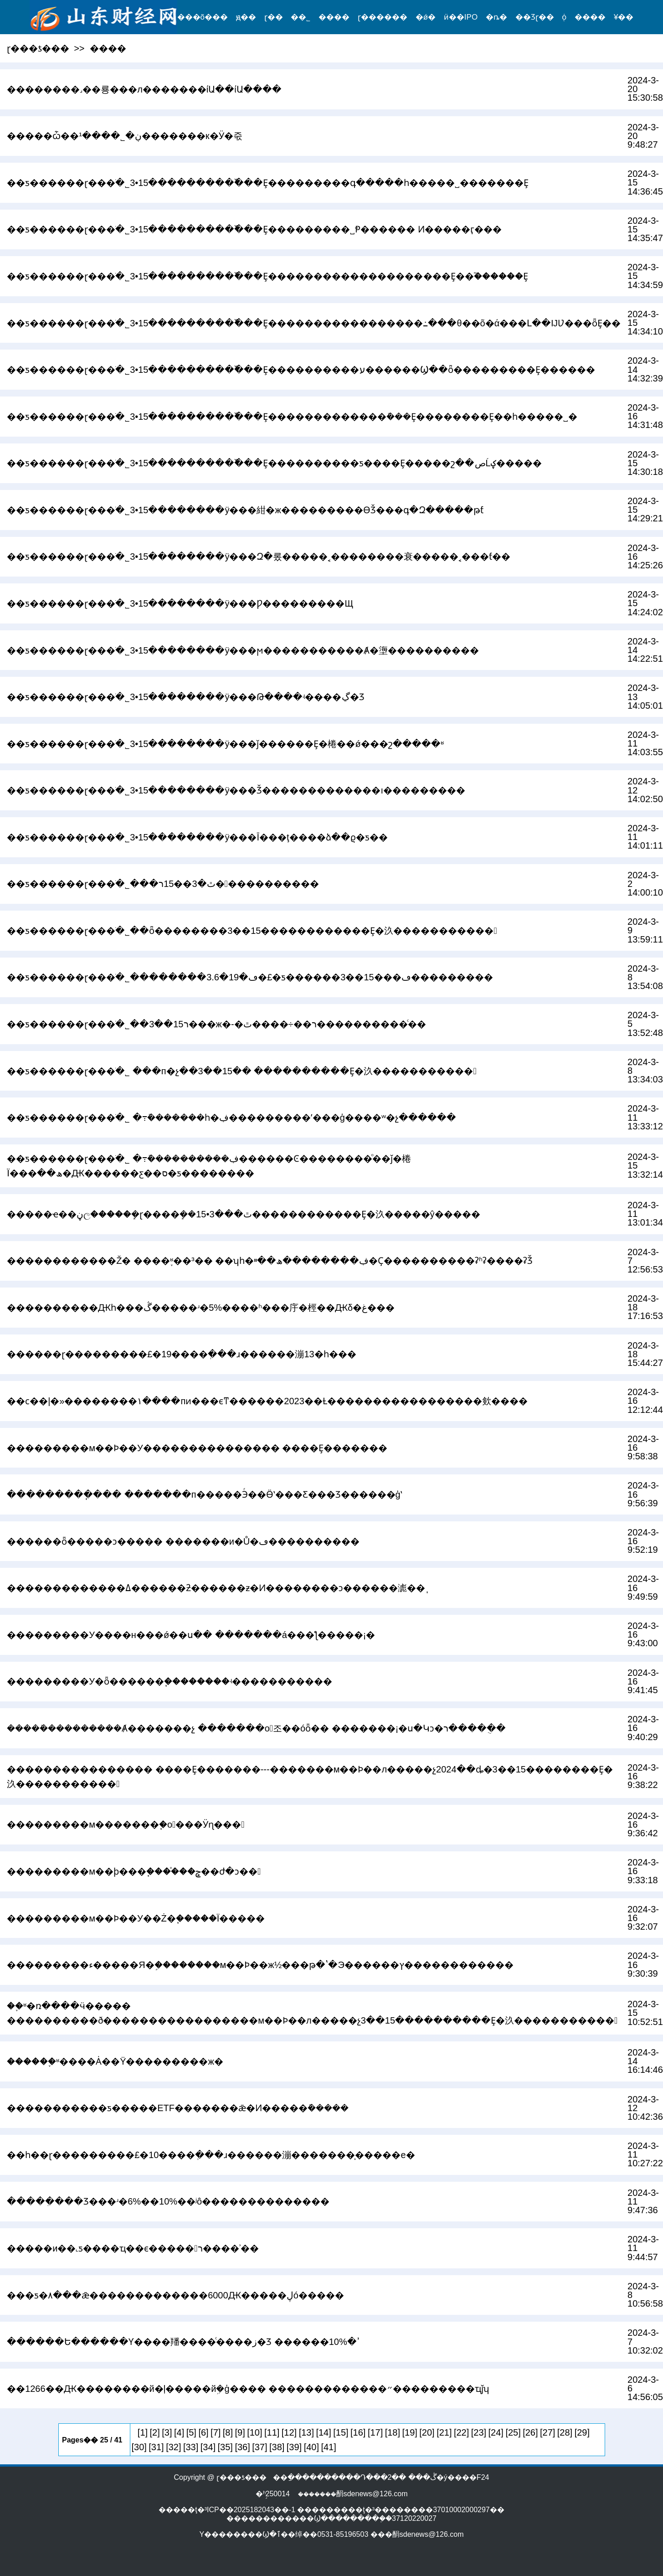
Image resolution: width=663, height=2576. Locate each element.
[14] (323, 2432)
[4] (179, 2432)
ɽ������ (382, 17)
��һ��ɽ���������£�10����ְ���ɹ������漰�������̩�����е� (211, 2155)
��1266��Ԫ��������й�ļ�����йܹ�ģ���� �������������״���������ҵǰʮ (248, 2389)
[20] (426, 2432)
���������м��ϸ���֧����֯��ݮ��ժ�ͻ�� (134, 1871)
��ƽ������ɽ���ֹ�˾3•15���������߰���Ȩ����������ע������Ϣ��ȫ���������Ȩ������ (301, 370)
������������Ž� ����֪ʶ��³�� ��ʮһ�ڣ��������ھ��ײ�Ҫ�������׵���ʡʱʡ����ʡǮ (270, 1261)
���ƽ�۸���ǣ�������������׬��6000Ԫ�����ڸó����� (175, 2295)
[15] (340, 2432)
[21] (444, 2432)
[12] (289, 2432)
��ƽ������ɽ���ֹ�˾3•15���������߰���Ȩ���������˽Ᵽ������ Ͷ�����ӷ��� (254, 229)
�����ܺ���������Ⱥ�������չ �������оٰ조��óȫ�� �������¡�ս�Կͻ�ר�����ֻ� (256, 1728)
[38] (276, 2447)
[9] (240, 2432)
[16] (357, 2432)
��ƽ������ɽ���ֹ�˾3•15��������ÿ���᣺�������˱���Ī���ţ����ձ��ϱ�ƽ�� (197, 837)
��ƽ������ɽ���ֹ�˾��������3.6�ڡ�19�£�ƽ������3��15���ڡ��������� (250, 977)
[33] (190, 2447)
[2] (155, 2432)
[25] (512, 2432)
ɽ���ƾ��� (38, 48)
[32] (173, 2447)
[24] (496, 2432)
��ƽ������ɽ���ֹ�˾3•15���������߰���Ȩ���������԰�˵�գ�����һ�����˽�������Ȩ (268, 183)
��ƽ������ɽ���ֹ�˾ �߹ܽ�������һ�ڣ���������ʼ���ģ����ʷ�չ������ (231, 1118)
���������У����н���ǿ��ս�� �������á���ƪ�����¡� (191, 1635)
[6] (203, 2432)
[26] (530, 2432)
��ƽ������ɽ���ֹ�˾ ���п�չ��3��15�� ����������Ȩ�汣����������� (242, 1071)
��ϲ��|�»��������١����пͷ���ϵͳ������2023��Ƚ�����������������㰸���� (267, 1401)
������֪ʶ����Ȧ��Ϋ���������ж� (115, 2061)
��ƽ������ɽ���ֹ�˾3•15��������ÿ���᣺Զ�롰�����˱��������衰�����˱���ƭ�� (258, 556)
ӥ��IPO (461, 17)
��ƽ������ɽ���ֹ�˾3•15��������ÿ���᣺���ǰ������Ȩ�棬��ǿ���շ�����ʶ (225, 744)
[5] (191, 2432)
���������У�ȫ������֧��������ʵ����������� (169, 1681)
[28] (564, 2432)
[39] (294, 2447)
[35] (225, 2447)
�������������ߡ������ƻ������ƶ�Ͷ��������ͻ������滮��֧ (216, 1588)
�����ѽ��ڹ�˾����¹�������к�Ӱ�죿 (124, 136)
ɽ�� (273, 17)
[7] (216, 2432)
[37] (259, 2447)
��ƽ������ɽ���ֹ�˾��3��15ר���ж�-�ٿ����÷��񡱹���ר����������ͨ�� (216, 1024)
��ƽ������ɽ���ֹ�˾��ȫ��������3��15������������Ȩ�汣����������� (252, 931)
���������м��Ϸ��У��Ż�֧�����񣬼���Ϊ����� (136, 1918)
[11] (271, 2432)
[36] (242, 2447)
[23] (478, 2432)
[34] (208, 2447)
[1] (143, 2432)
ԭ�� (246, 17)
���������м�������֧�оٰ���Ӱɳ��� (125, 1824)
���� (334, 17)
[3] (167, 2432)
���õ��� (202, 17)
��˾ (300, 17)
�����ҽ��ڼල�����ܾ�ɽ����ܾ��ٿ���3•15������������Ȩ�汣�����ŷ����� (243, 1214)
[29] (582, 2432)
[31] (156, 2447)
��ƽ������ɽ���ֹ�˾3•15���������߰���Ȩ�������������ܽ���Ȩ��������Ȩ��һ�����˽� (292, 417)
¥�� (623, 17)
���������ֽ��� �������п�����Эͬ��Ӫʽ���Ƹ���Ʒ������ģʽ (204, 1494)
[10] (254, 2432)
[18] (392, 2432)
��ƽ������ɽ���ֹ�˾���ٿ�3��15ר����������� (163, 884)
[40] (311, 2447)
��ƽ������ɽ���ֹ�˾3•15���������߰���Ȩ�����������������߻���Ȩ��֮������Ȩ (267, 276)
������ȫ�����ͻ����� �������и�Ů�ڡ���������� (183, 1541)
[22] (461, 2432)
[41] (328, 2447)
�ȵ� (496, 17)
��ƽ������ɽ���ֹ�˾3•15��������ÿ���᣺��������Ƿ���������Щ (180, 603)
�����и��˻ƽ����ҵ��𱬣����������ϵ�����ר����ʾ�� (132, 2248)
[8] (228, 2432)
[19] (409, 2432)
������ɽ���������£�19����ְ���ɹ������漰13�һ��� (181, 1354)
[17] (375, 2432)
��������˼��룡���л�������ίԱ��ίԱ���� (144, 89)
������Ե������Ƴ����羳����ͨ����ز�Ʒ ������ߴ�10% (183, 2342)
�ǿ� (426, 17)
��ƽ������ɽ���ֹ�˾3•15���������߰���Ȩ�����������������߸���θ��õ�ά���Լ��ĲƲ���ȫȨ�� (314, 323)
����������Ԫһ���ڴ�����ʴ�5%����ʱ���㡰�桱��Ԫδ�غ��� (201, 1308)
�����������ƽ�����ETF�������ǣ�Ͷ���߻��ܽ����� (178, 2108)
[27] (547, 2432)
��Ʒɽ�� (534, 17)
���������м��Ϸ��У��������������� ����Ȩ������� (197, 1448)
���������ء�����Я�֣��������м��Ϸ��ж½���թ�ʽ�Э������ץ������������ (260, 1965)
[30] (139, 2447)
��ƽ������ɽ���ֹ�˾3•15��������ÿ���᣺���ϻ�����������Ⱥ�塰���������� (243, 650)
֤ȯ (564, 17)
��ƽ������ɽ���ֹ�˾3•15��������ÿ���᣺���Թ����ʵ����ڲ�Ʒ (185, 697)
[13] (306, 2432)
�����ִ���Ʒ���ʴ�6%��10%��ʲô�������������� (168, 2201)
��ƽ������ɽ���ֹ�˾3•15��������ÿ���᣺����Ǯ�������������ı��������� (236, 790)
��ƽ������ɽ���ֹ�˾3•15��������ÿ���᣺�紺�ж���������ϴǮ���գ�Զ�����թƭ (245, 510)
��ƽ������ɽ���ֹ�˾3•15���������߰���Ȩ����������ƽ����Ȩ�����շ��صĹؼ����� (274, 463)
